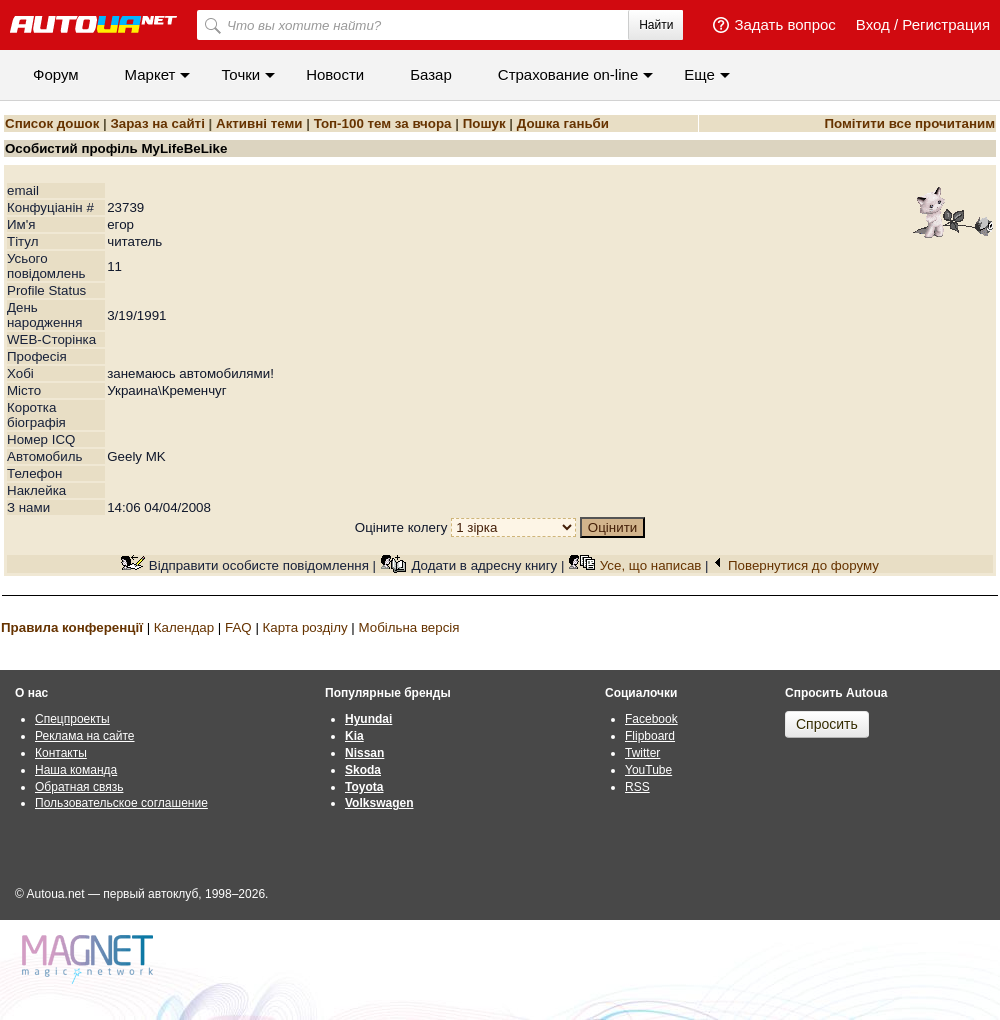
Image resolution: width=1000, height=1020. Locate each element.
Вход (873, 24)
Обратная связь (79, 787)
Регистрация (946, 24)
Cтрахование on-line (568, 74)
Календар (184, 627)
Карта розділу (305, 627)
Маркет (150, 74)
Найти (656, 25)
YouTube (648, 770)
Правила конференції (72, 627)
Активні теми (259, 123)
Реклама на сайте (85, 736)
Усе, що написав (651, 565)
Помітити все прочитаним (909, 123)
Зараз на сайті (157, 123)
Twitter (642, 753)
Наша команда (76, 770)
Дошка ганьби (563, 123)
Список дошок (52, 123)
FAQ (238, 627)
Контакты (61, 753)
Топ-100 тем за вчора (383, 123)
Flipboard (650, 736)
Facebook (651, 719)
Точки (240, 74)
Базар (431, 74)
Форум (56, 74)
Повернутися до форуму (803, 565)
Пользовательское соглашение (121, 803)
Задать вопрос (784, 24)
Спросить (827, 724)
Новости (335, 74)
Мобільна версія (408, 627)
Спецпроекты (72, 719)
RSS (637, 787)
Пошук (484, 123)
